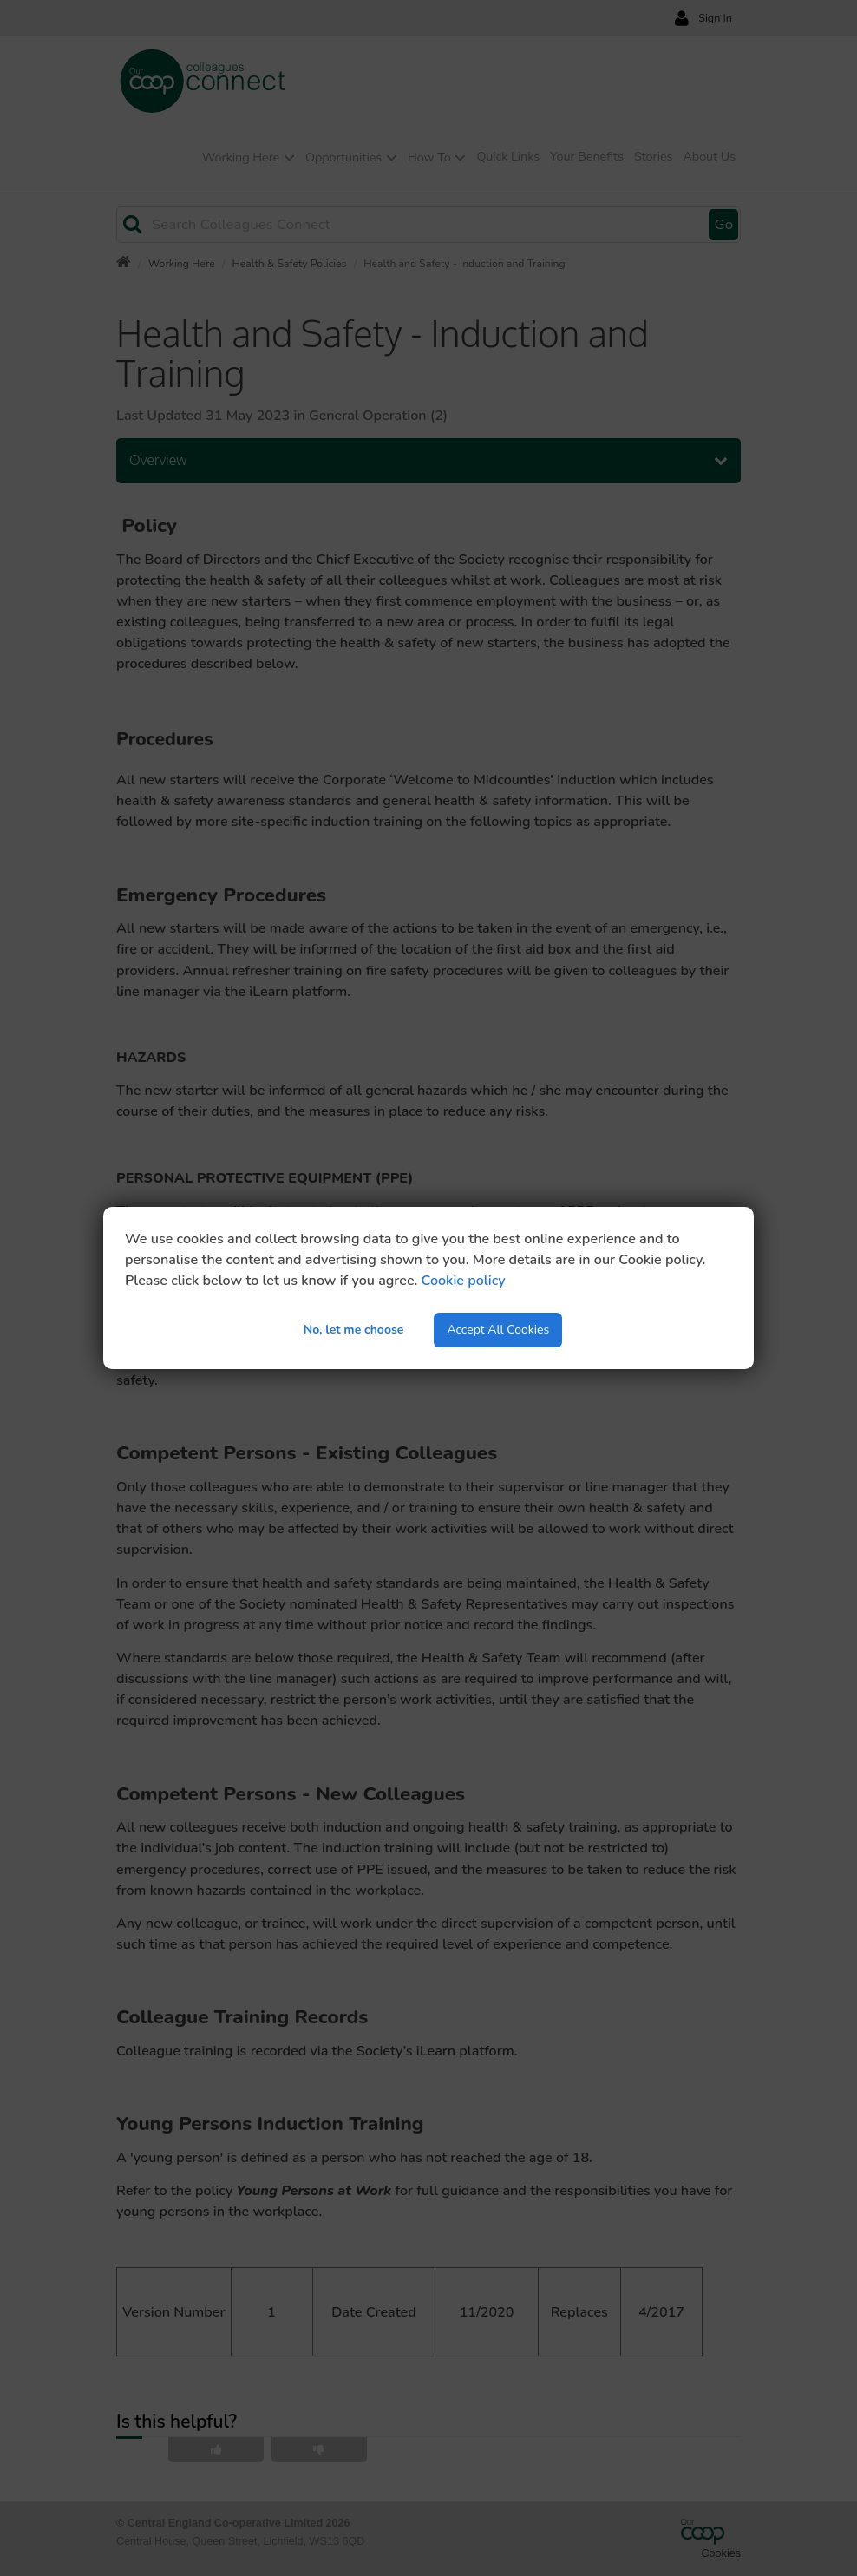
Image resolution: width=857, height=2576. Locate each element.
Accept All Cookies (498, 1329)
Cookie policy (464, 1280)
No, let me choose (354, 1329)
